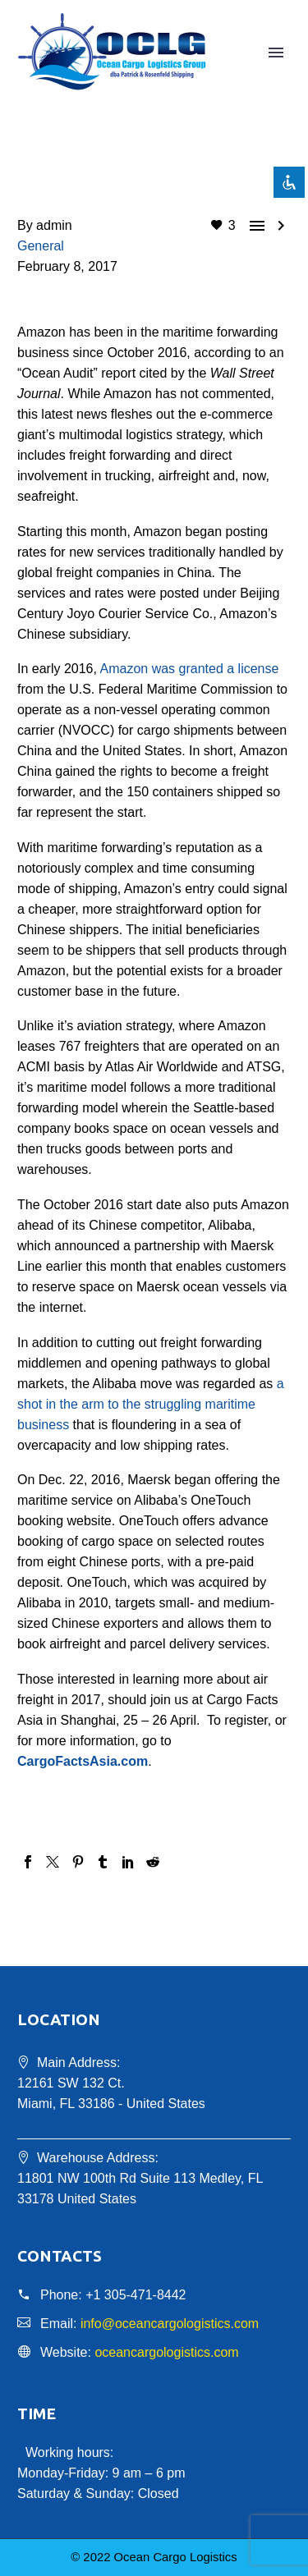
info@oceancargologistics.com (169, 2324)
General (40, 246)
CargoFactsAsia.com (82, 1761)
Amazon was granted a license (189, 669)
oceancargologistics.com (166, 2352)
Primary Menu (276, 52)
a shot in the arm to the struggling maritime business (150, 1404)
